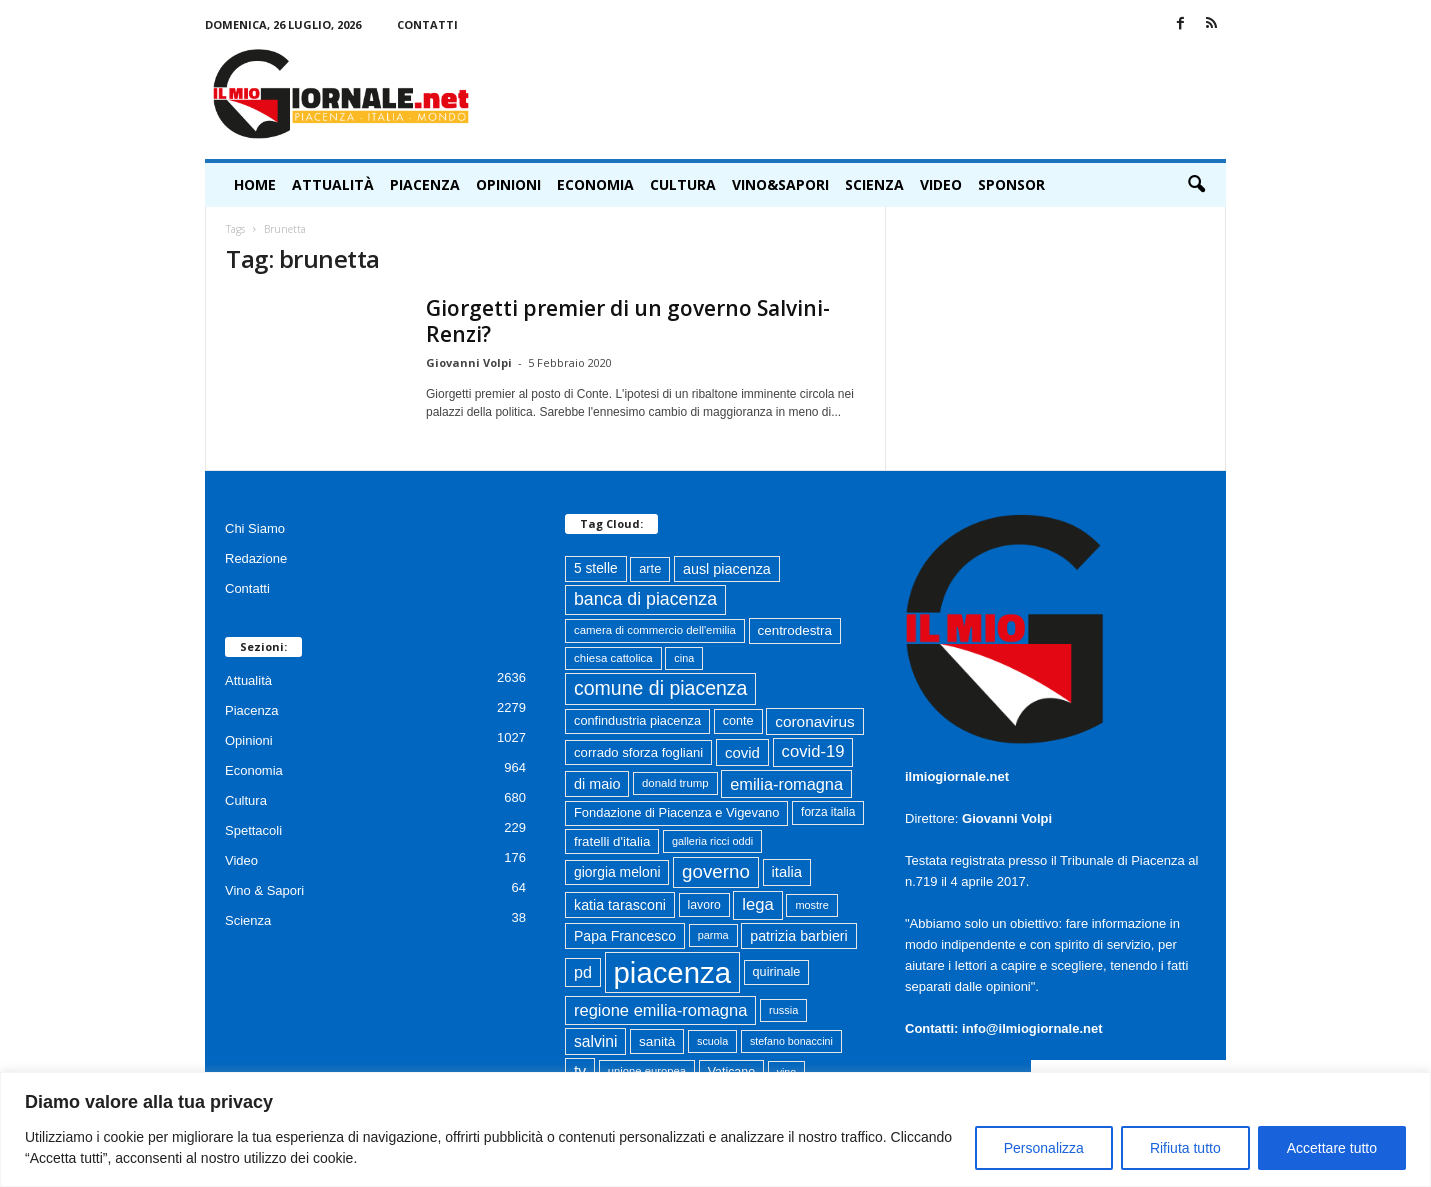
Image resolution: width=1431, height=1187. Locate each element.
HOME (255, 184)
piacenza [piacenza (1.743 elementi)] (672, 972)
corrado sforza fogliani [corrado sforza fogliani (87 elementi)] (638, 752)
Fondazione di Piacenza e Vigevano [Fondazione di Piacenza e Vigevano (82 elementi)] (676, 812)
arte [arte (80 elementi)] (650, 568)
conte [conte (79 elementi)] (738, 721)
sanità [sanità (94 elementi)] (657, 1041)
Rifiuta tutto (1185, 1148)
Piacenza (425, 184)
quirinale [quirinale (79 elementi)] (777, 972)
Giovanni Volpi (469, 362)
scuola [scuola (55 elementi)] (712, 1041)
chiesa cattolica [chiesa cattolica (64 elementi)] (613, 658)
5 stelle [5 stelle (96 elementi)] (596, 568)
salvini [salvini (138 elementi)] (595, 1041)
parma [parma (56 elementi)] (713, 935)
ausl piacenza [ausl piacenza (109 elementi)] (727, 569)
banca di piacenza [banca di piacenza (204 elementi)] (645, 599)
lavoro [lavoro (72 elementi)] (704, 905)
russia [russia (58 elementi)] (783, 1010)
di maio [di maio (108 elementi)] (597, 784)
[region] (715, 1129)
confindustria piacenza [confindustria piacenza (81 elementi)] (637, 720)
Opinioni (508, 184)
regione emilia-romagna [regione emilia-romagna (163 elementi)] (660, 1010)
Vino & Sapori (264, 890)
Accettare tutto (1332, 1148)
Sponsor (1011, 184)
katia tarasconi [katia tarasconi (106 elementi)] (620, 905)
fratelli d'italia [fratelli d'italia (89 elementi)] (612, 841)
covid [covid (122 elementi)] (742, 752)
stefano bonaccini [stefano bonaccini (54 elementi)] (791, 1041)
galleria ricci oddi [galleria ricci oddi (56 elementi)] (712, 841)
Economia (595, 184)
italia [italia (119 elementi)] (787, 872)
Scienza (874, 184)
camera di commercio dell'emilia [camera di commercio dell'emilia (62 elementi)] (655, 630)
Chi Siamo (255, 528)
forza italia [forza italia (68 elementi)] (828, 812)
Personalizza (1044, 1148)
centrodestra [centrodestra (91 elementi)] (795, 630)
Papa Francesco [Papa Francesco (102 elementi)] (625, 936)
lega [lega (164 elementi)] (757, 904)
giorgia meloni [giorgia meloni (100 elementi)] (617, 872)
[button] (1196, 185)
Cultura (683, 184)
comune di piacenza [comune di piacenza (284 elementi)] (660, 688)
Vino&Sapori (780, 184)
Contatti (427, 24)
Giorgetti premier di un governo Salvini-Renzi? (628, 321)
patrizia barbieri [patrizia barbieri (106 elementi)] (799, 936)
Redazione (256, 558)
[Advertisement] (862, 94)
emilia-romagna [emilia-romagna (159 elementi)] (786, 784)
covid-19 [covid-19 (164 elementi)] (813, 751)
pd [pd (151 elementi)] (583, 972)
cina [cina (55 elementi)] (684, 658)
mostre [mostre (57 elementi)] (811, 905)
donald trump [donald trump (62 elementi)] (675, 783)
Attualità (333, 184)
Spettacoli (253, 830)
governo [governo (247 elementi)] (716, 871)
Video (941, 184)
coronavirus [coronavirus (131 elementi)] (814, 721)
